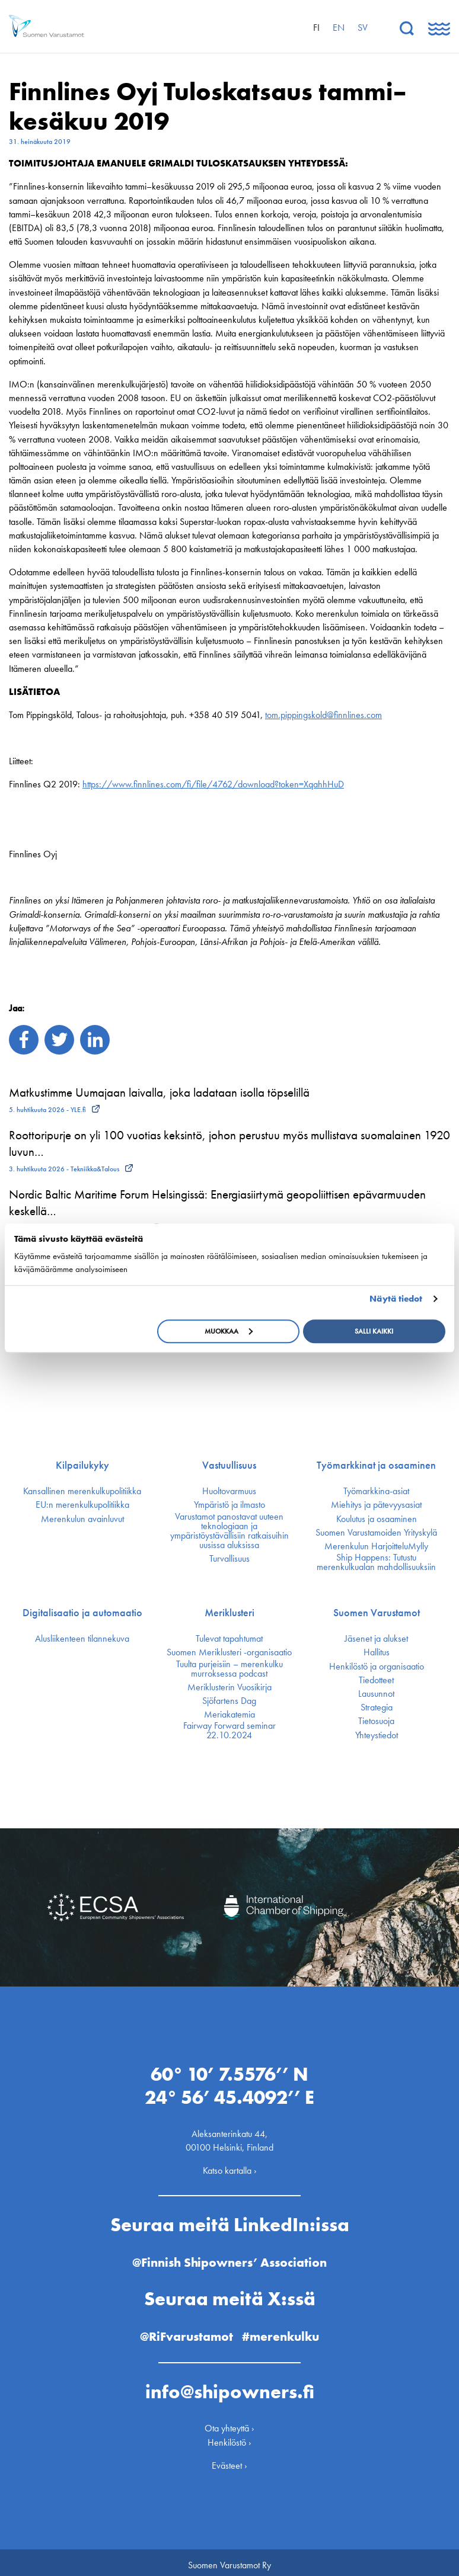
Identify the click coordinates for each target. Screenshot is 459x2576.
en (339, 27)
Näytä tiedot (395, 1299)
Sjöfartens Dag (229, 1701)
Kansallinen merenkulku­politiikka (82, 1491)
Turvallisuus (229, 1558)
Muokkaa (229, 1331)
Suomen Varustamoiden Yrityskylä (376, 1532)
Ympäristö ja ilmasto (229, 1505)
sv (363, 27)
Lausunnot (376, 1694)
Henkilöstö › (229, 2437)
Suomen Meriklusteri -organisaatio (229, 1652)
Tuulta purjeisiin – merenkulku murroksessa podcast (229, 1668)
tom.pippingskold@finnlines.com (323, 715)
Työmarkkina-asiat (376, 1491)
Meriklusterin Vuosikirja (229, 1687)
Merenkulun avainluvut (82, 1519)
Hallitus (377, 1652)
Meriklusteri (229, 1612)
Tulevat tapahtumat (229, 1638)
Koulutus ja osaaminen (376, 1519)
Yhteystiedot (376, 1735)
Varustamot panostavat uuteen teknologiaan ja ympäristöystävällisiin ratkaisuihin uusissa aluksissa (229, 1531)
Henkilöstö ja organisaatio (376, 1666)
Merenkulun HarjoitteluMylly (376, 1546)
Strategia (377, 1707)
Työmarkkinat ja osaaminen (376, 1465)
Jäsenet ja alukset (376, 1638)
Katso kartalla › (230, 2166)
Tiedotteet (376, 1680)
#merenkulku (283, 2331)
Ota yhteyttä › (229, 2423)
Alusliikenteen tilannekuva (82, 1638)
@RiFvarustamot (185, 2331)
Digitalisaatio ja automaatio (82, 1612)
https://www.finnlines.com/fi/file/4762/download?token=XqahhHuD (213, 784)
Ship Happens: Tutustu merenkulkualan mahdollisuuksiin (376, 1562)
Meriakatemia (229, 1714)
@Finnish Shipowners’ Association (229, 2257)
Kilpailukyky (82, 1465)
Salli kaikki (374, 1331)
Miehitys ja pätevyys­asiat (376, 1505)
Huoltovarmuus (229, 1491)
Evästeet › (229, 2460)
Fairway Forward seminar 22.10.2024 (229, 1730)
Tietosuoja (376, 1721)
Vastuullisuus (229, 1465)
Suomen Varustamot (376, 1612)
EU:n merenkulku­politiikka (82, 1505)
